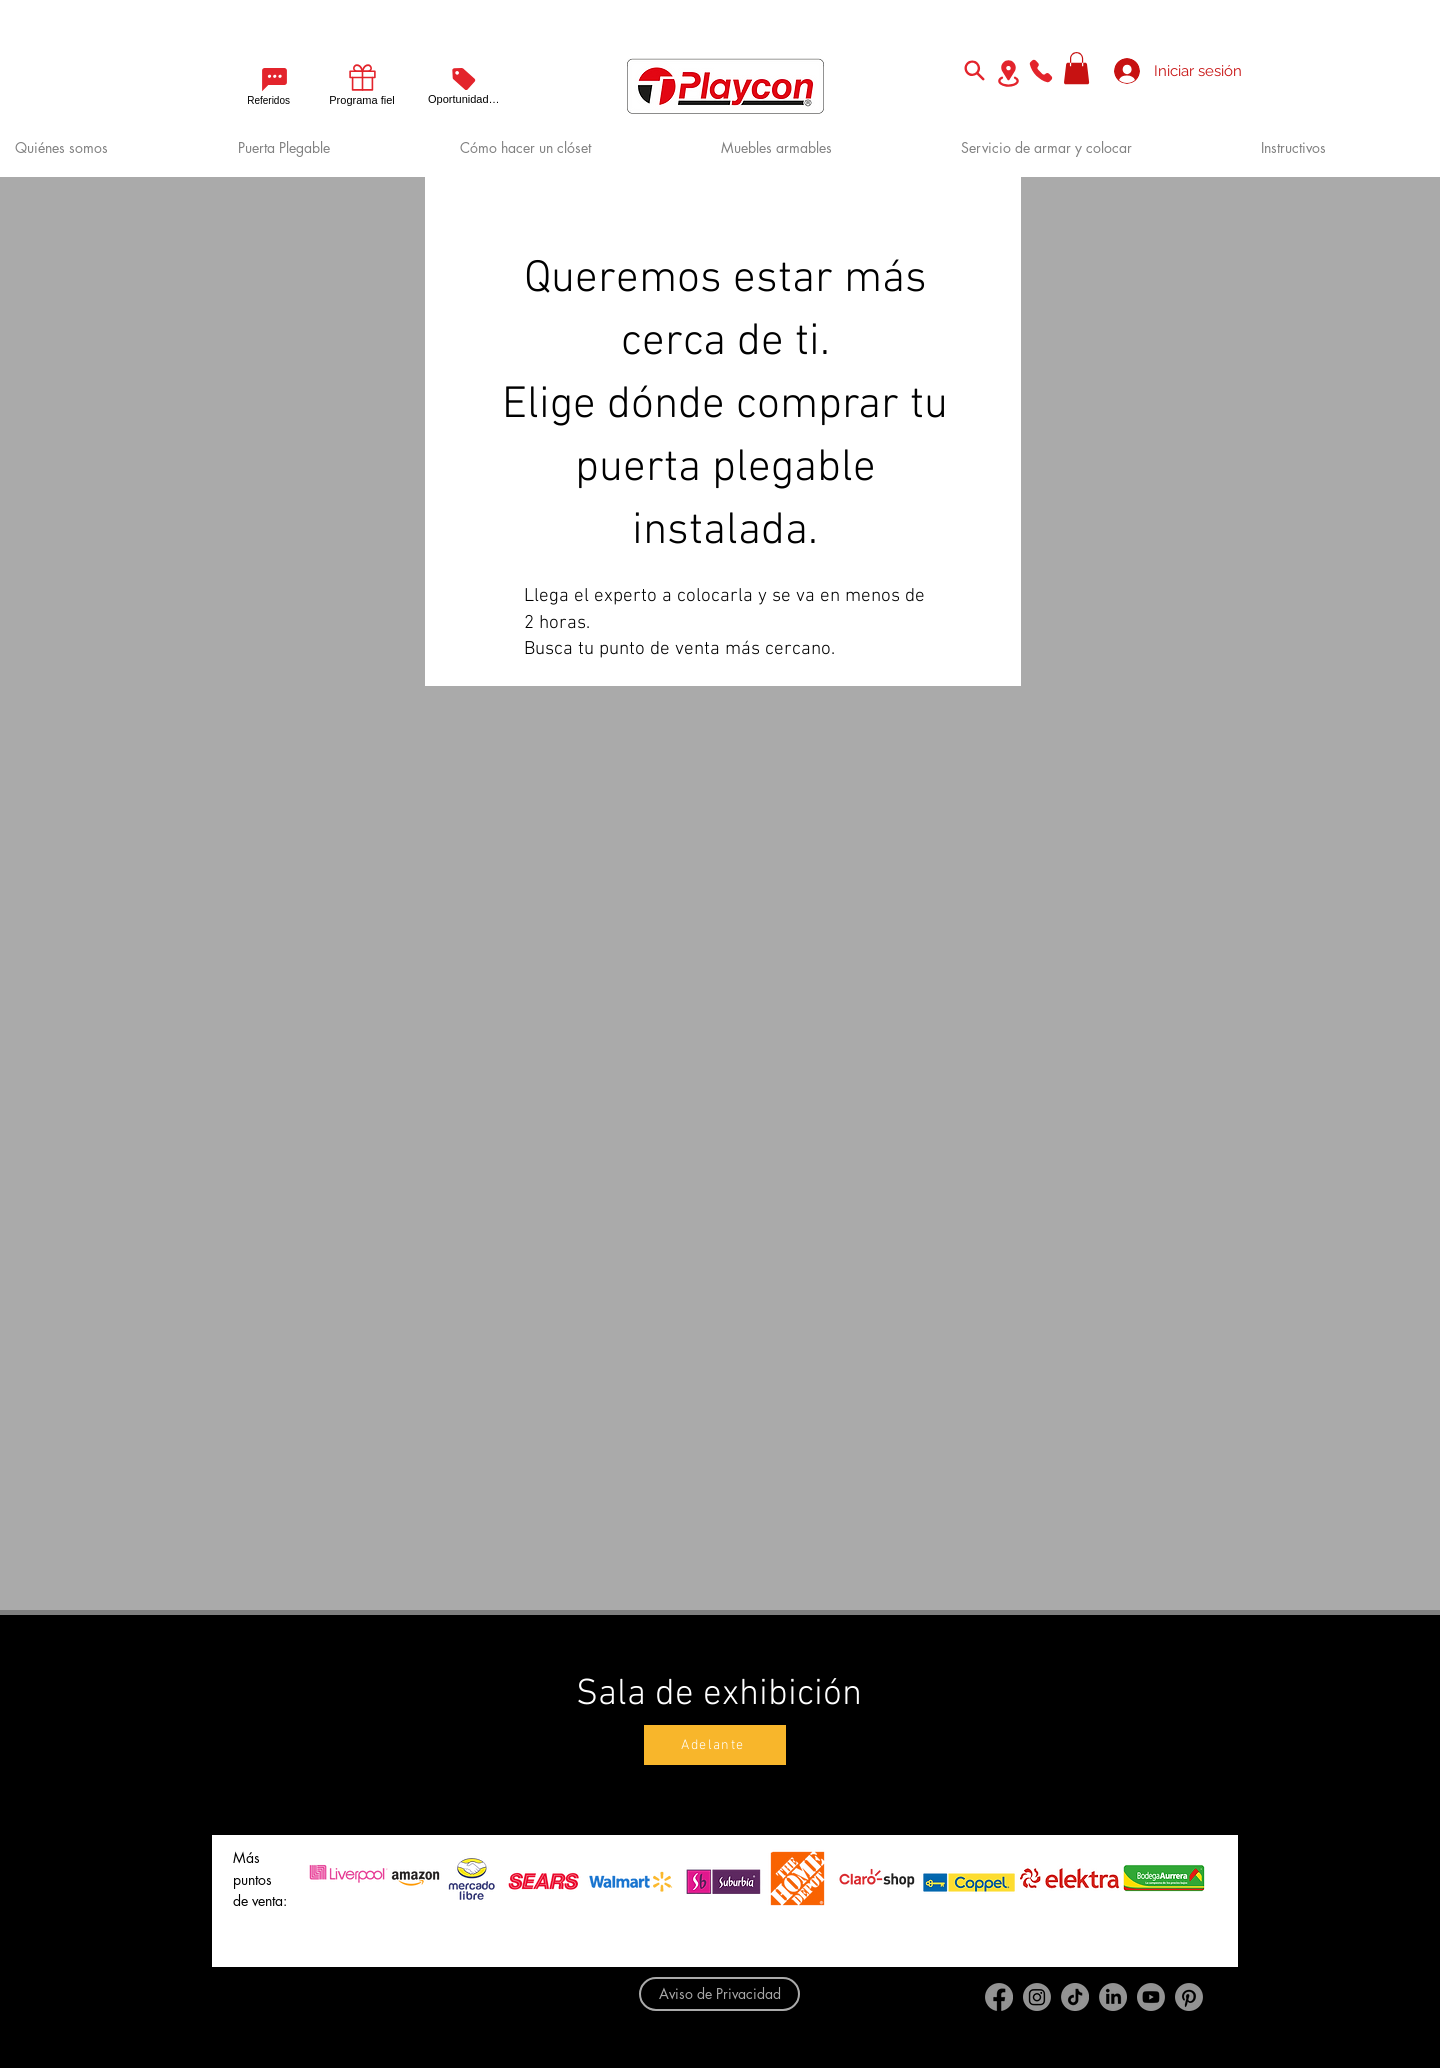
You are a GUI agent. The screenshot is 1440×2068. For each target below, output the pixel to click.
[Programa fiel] (362, 83)
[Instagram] (1037, 1997)
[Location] (1008, 73)
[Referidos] (260, 85)
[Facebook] (999, 1997)
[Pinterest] (1189, 1997)
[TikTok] (1075, 1997)
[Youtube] (1151, 1997)
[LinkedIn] (1113, 1997)
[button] (1076, 68)
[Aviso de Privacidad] (719, 1994)
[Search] (974, 70)
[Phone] (1041, 71)
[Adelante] (715, 1745)
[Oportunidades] (464, 84)
